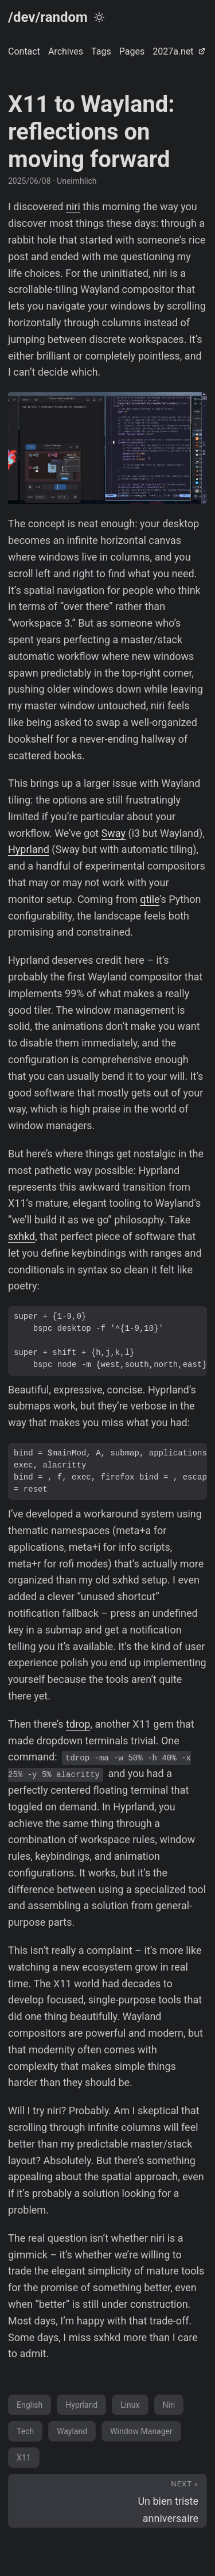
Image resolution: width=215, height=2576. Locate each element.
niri (73, 206)
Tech (25, 2431)
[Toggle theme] (99, 17)
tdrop (78, 1724)
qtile (149, 899)
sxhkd (21, 1236)
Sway (113, 833)
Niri (169, 2404)
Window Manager (141, 2431)
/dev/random (48, 17)
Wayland (72, 2431)
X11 (24, 2457)
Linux (129, 2404)
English (29, 2404)
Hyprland (28, 849)
